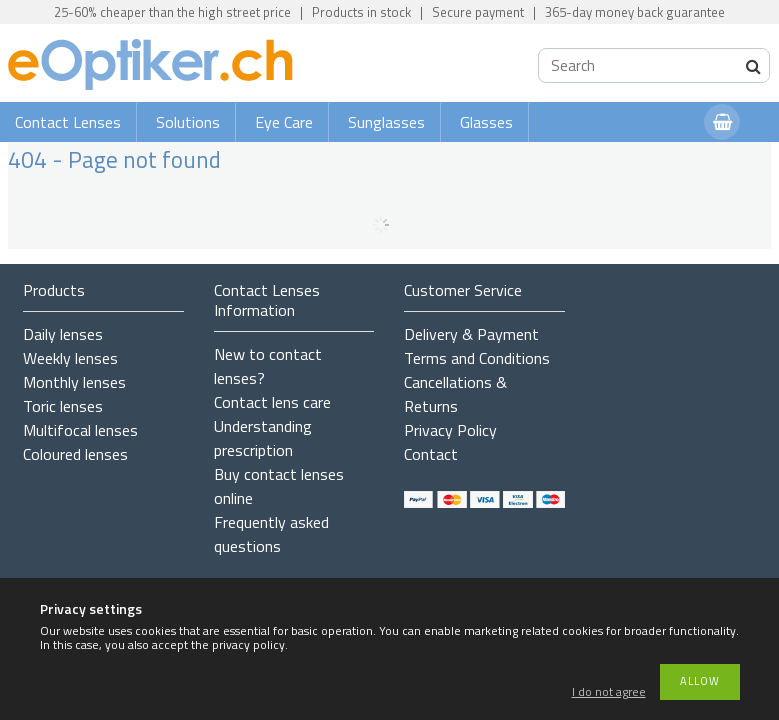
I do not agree (609, 692)
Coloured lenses (75, 454)
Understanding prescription (263, 438)
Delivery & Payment (471, 334)
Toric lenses (63, 406)
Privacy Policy (450, 430)
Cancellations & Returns (455, 394)
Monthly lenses (74, 382)
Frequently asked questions (271, 534)
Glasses (486, 122)
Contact (431, 454)
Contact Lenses (68, 122)
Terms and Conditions (477, 358)
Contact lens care (272, 402)
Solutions (188, 122)
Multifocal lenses (80, 430)
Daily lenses (63, 334)
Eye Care (284, 122)
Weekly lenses (70, 358)
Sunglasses (386, 122)
